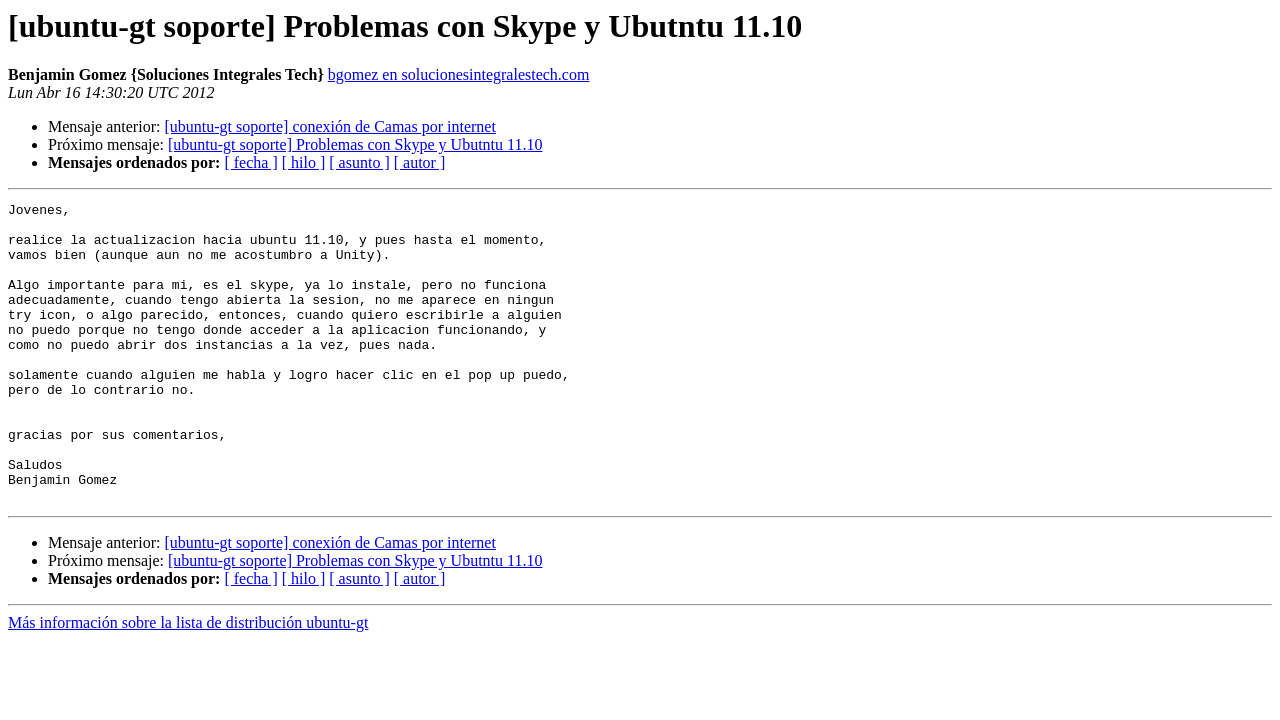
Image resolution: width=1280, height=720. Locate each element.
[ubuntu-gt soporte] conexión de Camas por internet (329, 126)
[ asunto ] (359, 162)
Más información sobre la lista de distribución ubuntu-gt (188, 682)
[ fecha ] (250, 162)
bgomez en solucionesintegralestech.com (459, 74)
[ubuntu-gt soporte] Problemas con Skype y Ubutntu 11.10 (355, 144)
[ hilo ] (304, 162)
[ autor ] (420, 162)
